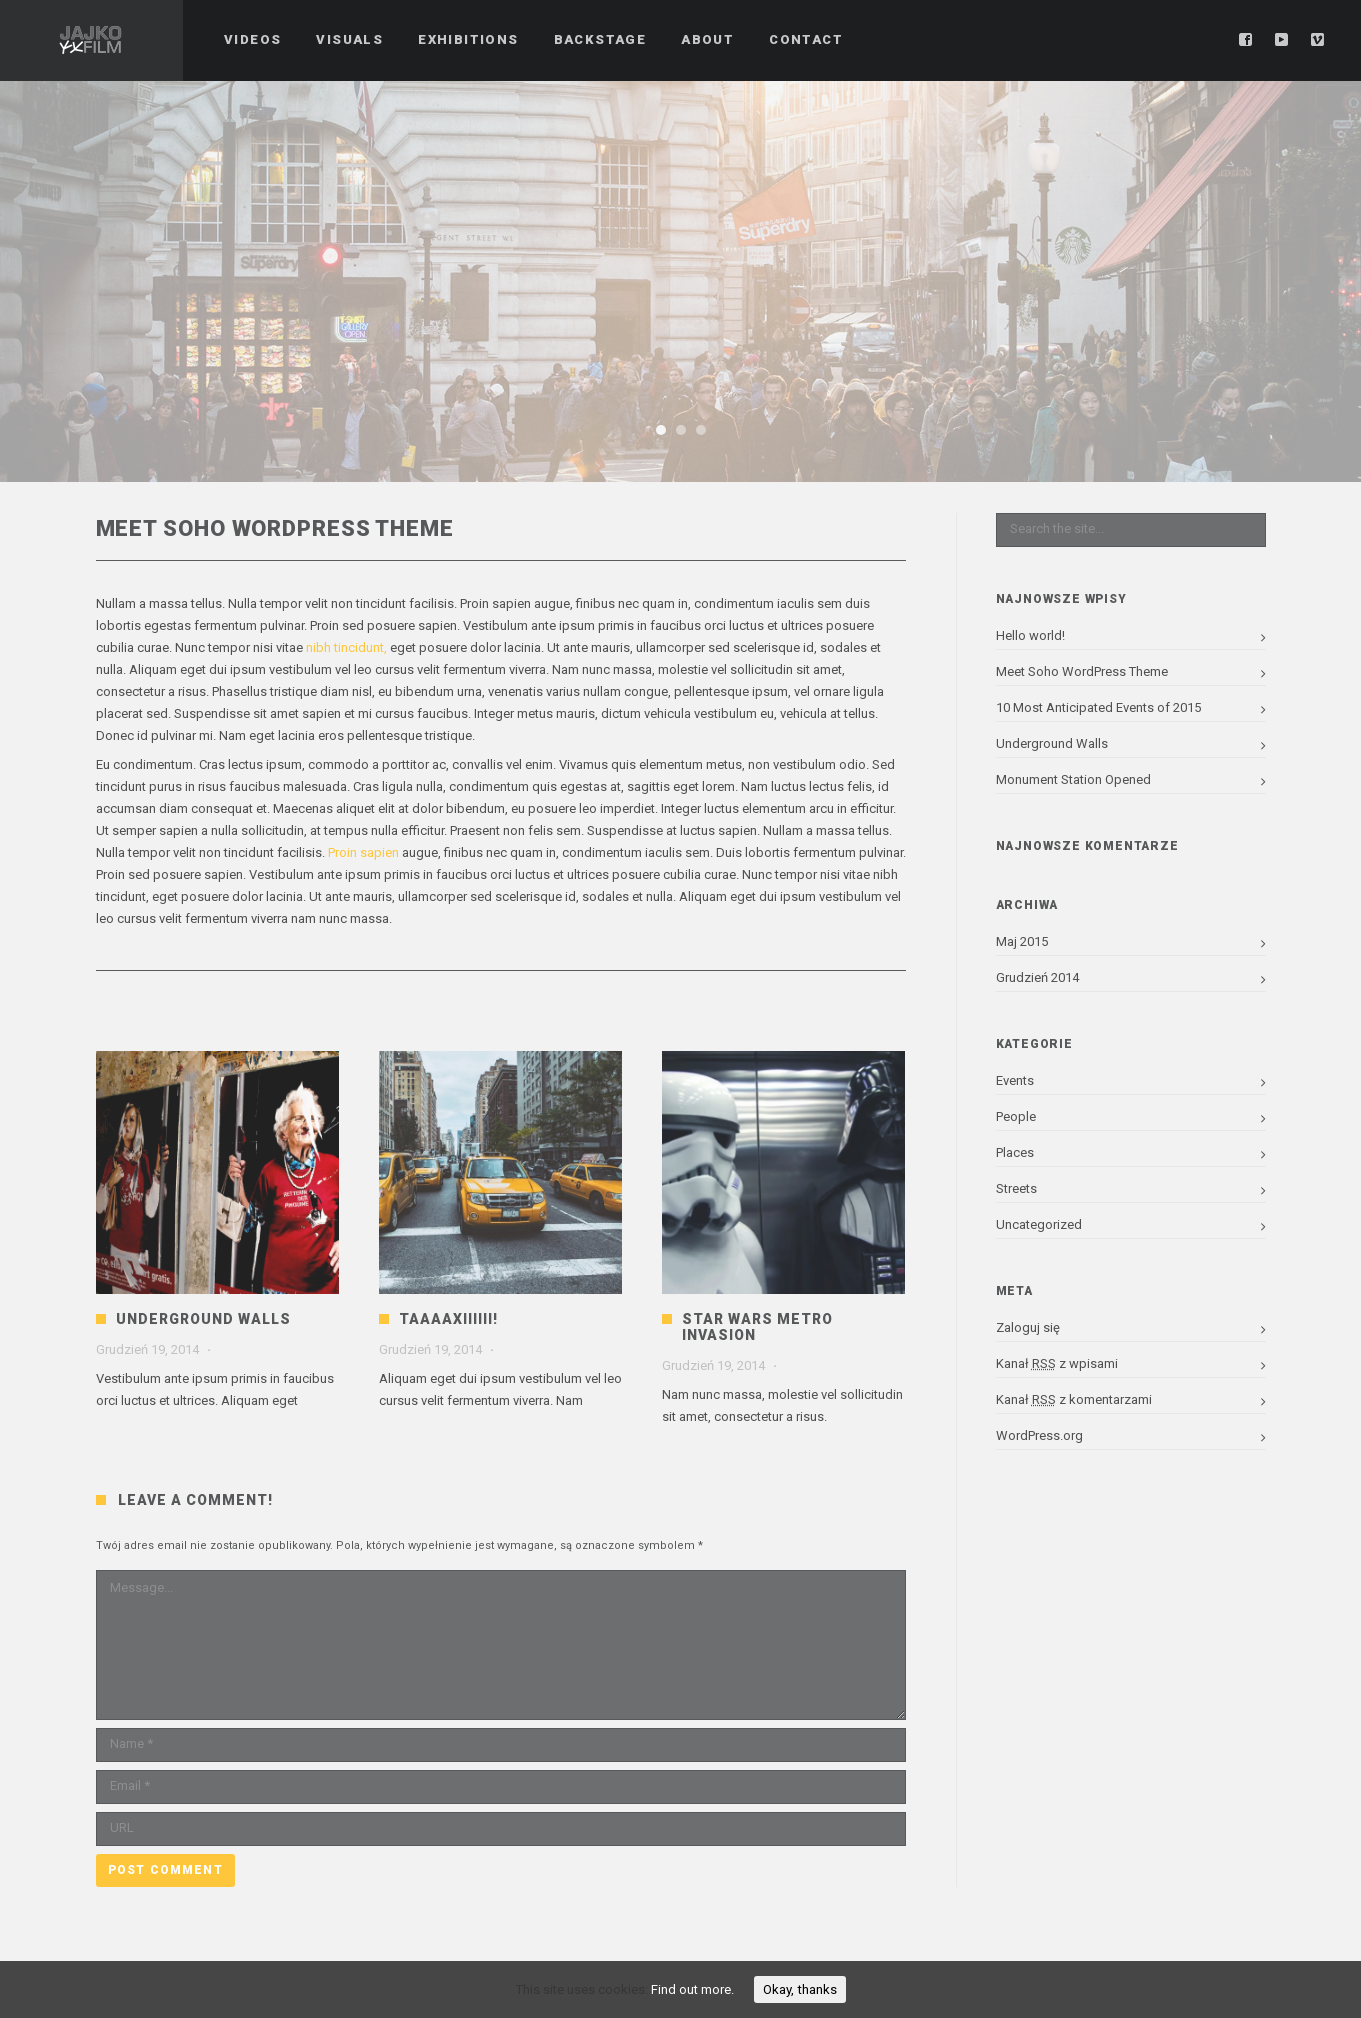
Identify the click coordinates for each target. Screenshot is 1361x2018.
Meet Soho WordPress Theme (1082, 671)
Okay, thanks (800, 1989)
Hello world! (1030, 635)
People (1016, 1116)
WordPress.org (1039, 1435)
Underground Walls (203, 1319)
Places (1015, 1152)
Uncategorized (1039, 1224)
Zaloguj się (1028, 1327)
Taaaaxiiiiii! (448, 1319)
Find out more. (692, 1989)
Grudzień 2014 (1037, 977)
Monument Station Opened (1073, 779)
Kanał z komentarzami (1074, 1399)
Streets (1016, 1188)
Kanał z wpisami (1057, 1363)
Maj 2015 (1022, 941)
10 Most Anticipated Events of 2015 (1098, 707)
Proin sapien (365, 852)
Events (1015, 1080)
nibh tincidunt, (346, 647)
